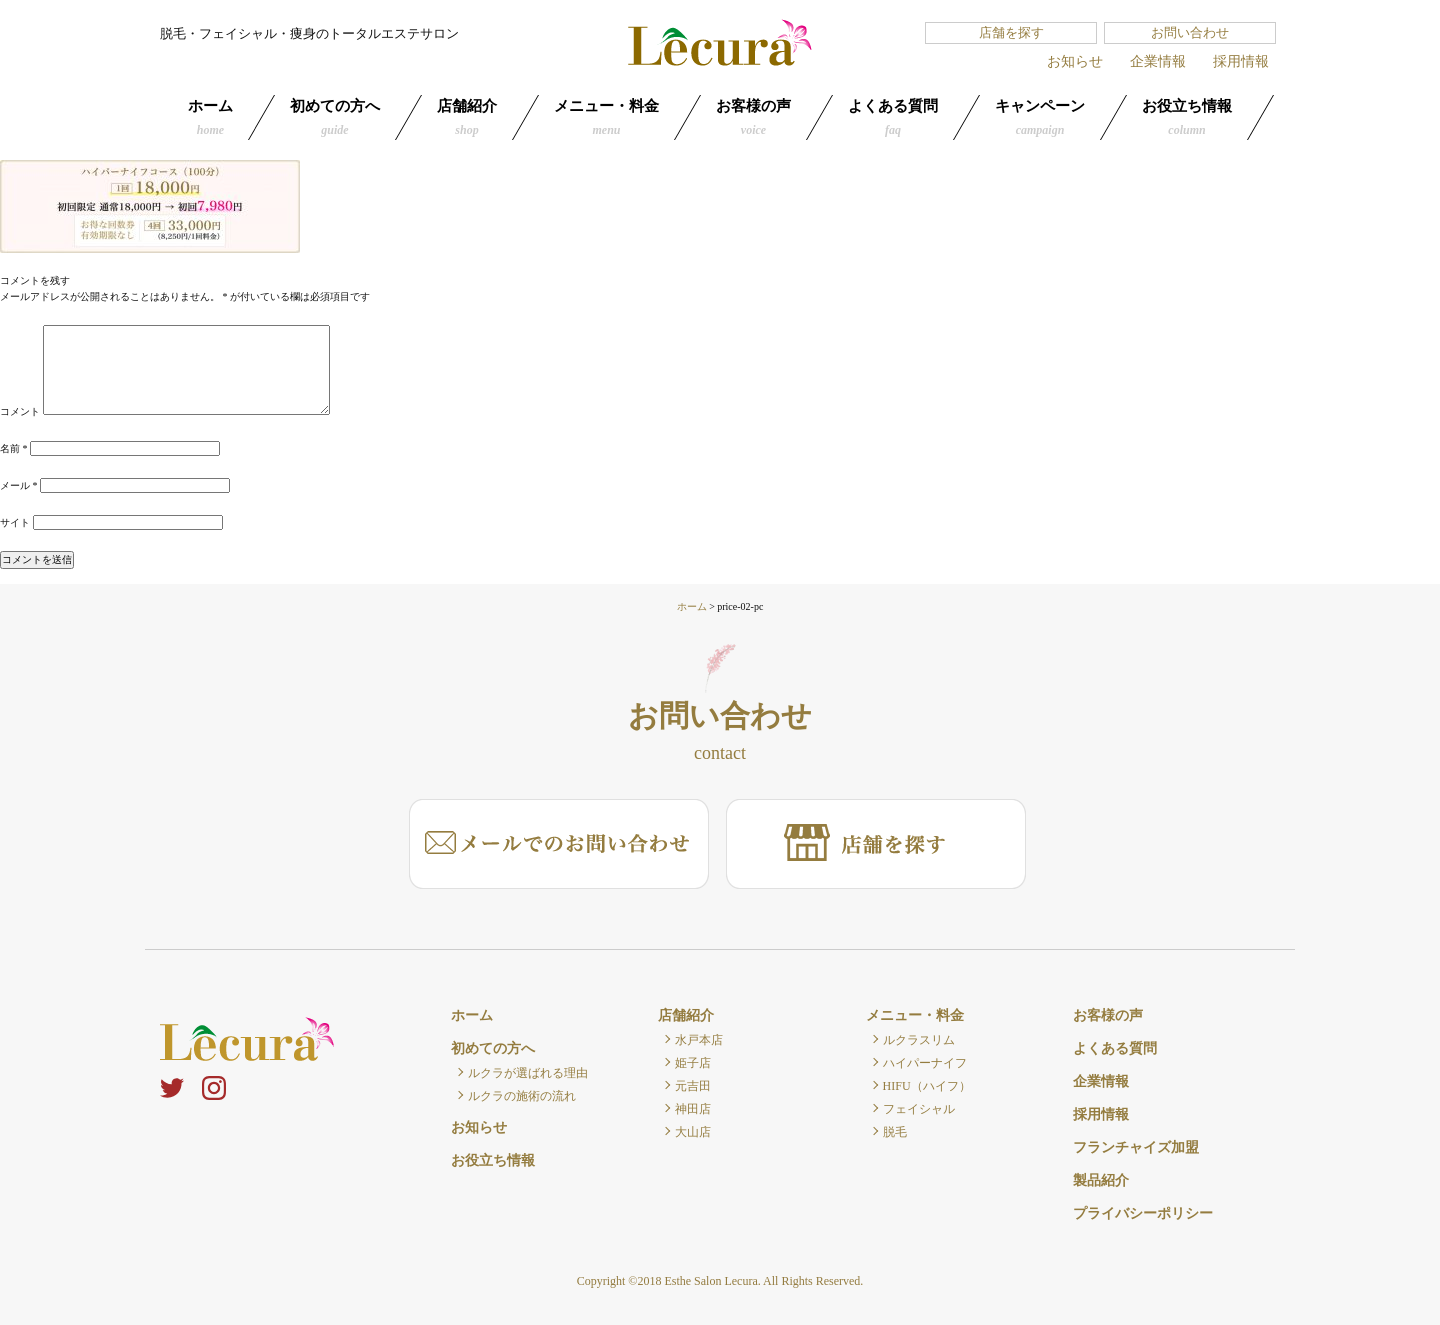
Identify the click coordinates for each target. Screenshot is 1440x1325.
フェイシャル (919, 1109)
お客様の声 (753, 117)
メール (19, 485)
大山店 (693, 1132)
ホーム (210, 117)
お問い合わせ (1190, 32)
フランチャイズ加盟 (1136, 1147)
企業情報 (1158, 61)
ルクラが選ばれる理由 (528, 1073)
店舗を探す (1011, 32)
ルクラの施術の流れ (522, 1096)
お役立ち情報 (1187, 117)
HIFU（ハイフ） (927, 1086)
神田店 (693, 1109)
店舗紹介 (467, 117)
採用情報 (1241, 61)
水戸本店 (699, 1040)
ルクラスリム (919, 1040)
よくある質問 (893, 117)
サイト (15, 522)
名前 (14, 448)
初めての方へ (335, 117)
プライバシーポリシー (1143, 1213)
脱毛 (895, 1132)
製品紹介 (1101, 1180)
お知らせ (1075, 61)
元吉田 (693, 1086)
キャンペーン (1040, 117)
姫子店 (693, 1063)
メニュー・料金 (606, 117)
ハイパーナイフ (925, 1063)
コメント (20, 411)
